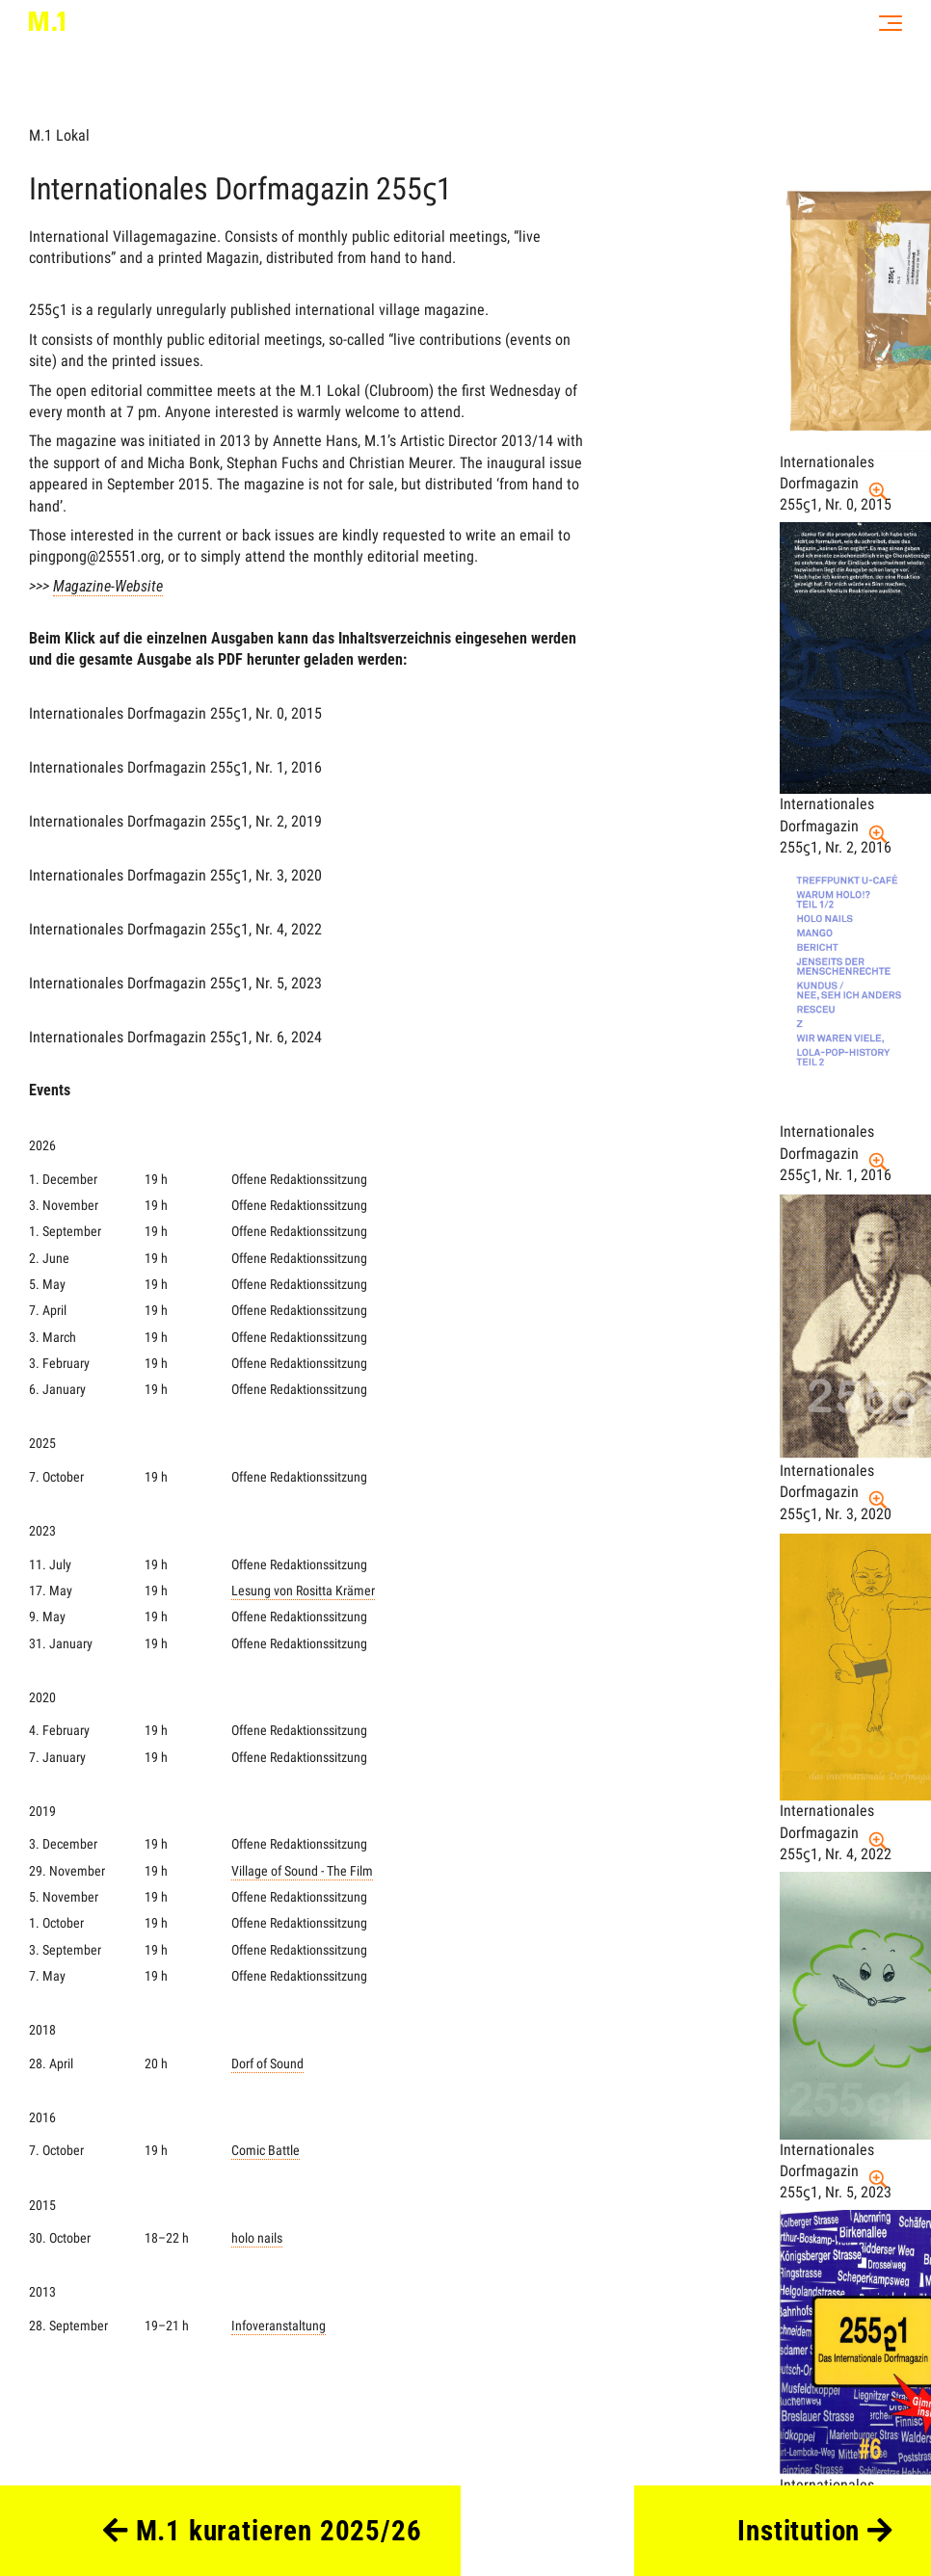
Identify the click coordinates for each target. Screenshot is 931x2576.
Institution (814, 2530)
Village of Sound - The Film (302, 1871)
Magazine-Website (108, 586)
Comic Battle (265, 2150)
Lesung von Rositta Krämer (303, 1591)
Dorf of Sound (267, 2064)
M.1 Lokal (59, 135)
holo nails (256, 2238)
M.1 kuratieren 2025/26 (262, 2530)
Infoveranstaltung (278, 2326)
